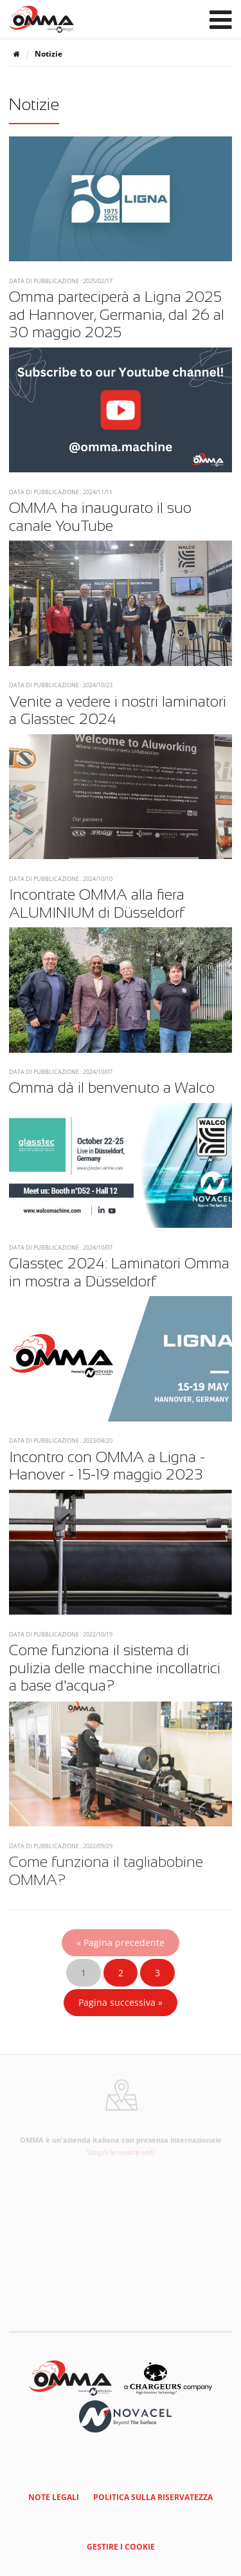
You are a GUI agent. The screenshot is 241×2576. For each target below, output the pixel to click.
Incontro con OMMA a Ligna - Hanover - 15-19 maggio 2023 (107, 1466)
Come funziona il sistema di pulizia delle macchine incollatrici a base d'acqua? (114, 1668)
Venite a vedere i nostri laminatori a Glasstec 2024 (117, 710)
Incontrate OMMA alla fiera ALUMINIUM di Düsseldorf (96, 903)
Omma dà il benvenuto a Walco (112, 1087)
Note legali (53, 2497)
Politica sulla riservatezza (153, 2497)
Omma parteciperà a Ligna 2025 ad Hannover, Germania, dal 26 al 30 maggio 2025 (116, 314)
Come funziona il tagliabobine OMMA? (106, 1873)
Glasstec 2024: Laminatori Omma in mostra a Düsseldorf (119, 1272)
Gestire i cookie (121, 2547)
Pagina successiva (120, 2002)
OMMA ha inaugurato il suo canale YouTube (100, 516)
